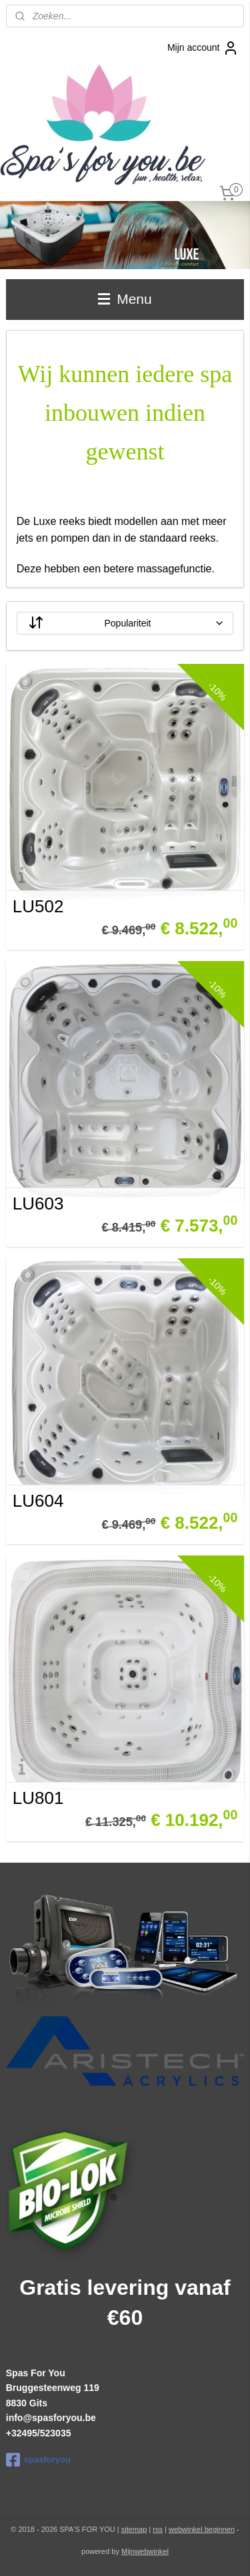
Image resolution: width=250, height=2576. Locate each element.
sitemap (134, 2529)
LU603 (38, 1203)
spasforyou (38, 2460)
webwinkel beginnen (202, 2529)
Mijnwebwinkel (145, 2551)
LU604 (38, 1500)
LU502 (38, 906)
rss (158, 2529)
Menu (124, 299)
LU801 (38, 1798)
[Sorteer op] (125, 623)
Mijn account (203, 48)
